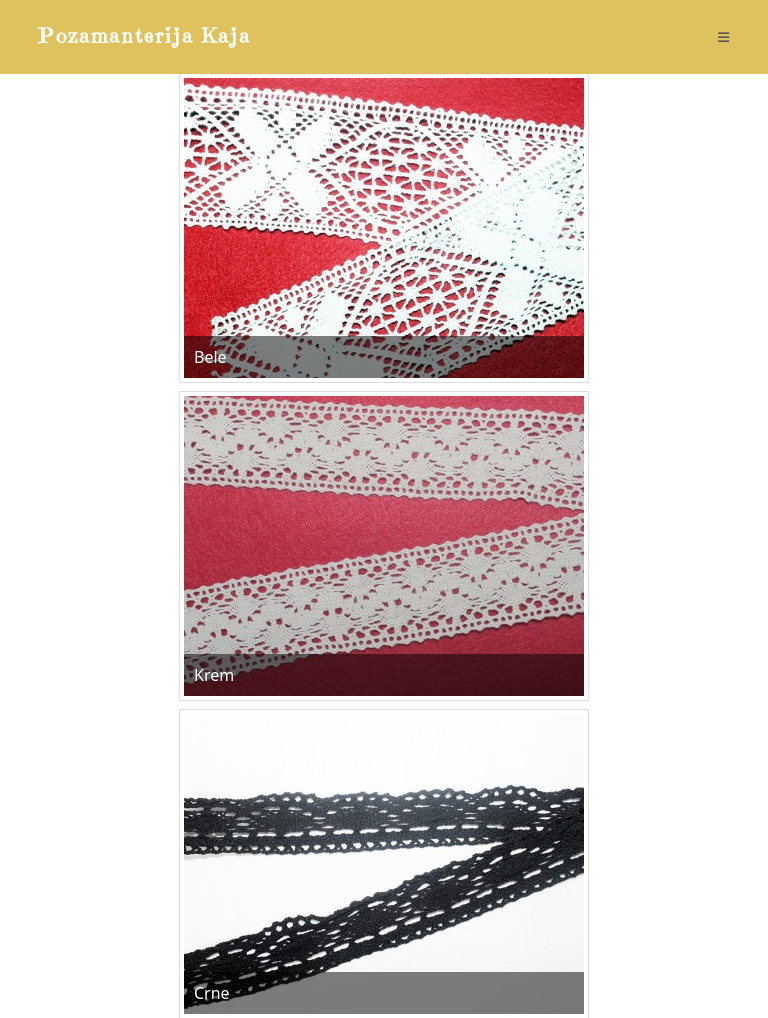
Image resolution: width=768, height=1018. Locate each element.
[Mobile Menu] (724, 37)
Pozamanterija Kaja (144, 36)
